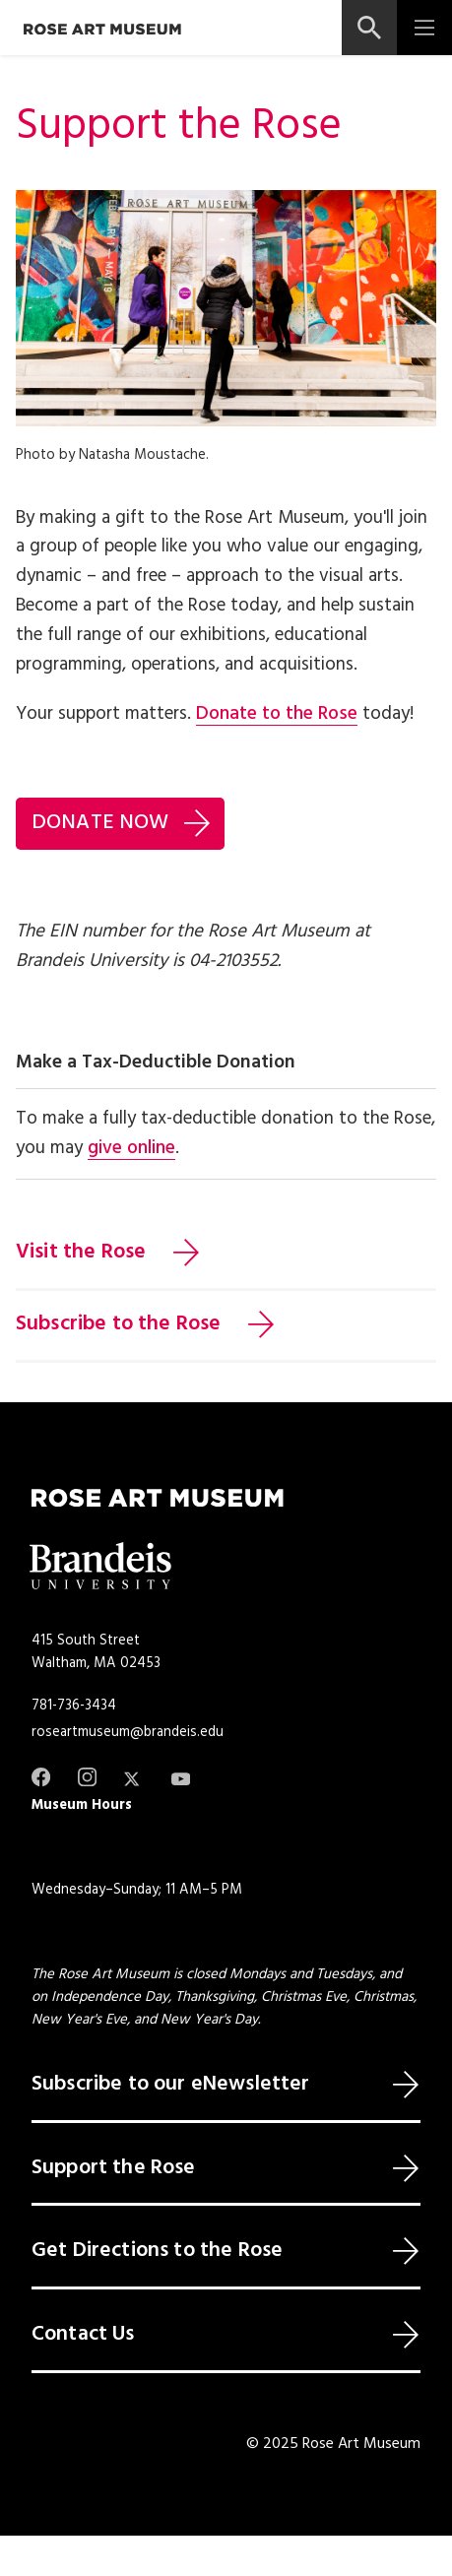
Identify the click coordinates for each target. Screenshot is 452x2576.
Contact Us (83, 2334)
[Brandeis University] (100, 1566)
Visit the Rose (81, 1252)
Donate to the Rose (276, 714)
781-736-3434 (74, 1705)
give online (131, 1148)
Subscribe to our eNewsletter (170, 2084)
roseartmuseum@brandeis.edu (128, 1732)
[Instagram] (87, 1777)
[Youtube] (180, 1778)
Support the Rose (114, 2168)
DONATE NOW (100, 823)
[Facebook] (41, 1777)
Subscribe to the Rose (118, 1324)
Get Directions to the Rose (157, 2251)
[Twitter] (133, 1778)
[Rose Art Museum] (102, 29)
